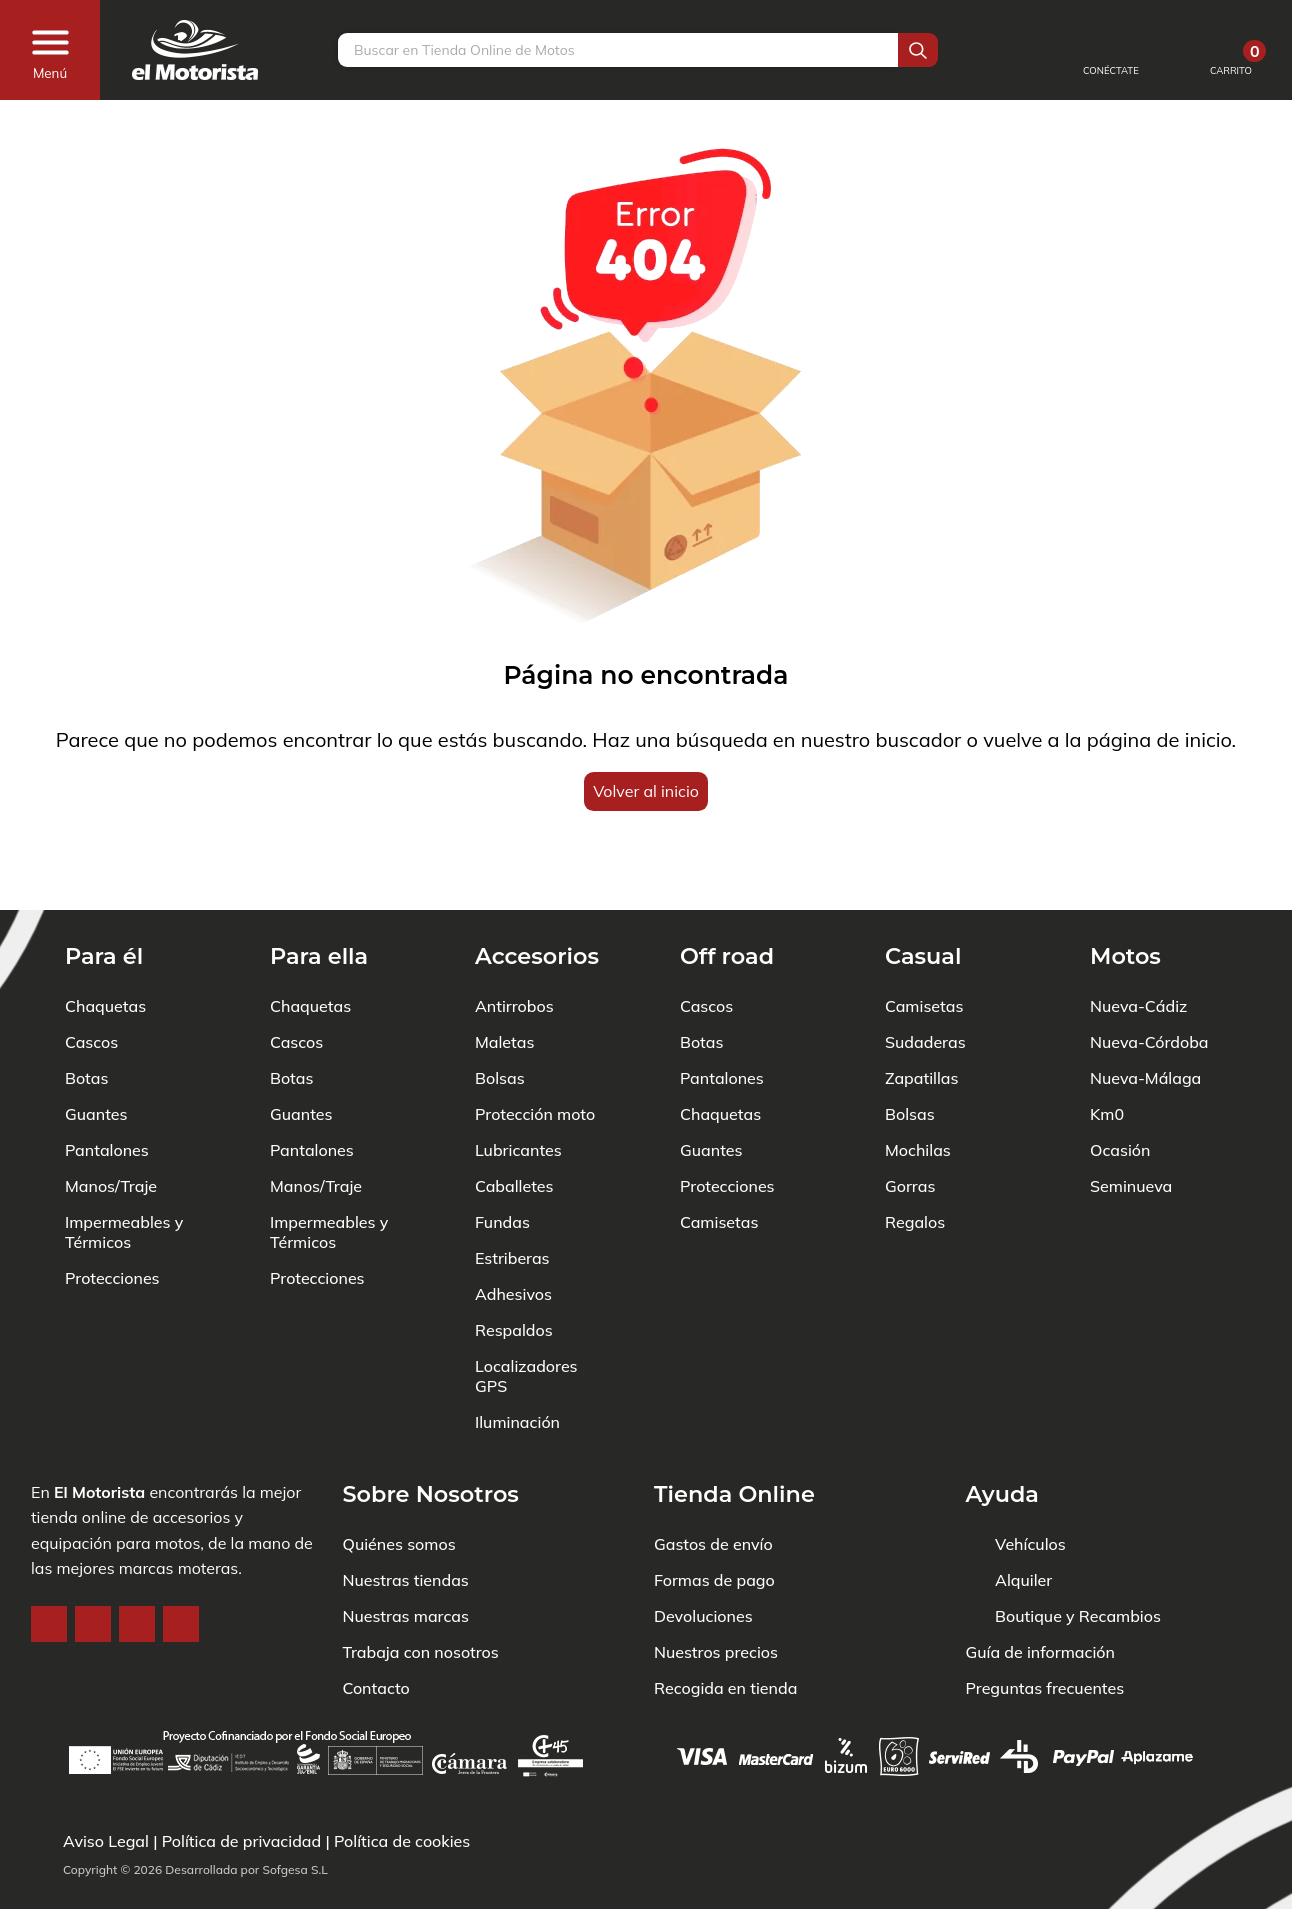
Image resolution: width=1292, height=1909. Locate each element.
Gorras (910, 1125)
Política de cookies (402, 1841)
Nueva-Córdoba (1149, 981)
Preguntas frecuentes (1045, 1627)
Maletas (504, 981)
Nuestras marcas (406, 1555)
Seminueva (1131, 1125)
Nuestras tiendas (406, 1519)
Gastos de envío (713, 1483)
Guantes (96, 1053)
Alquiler (1023, 1519)
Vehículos (1030, 1483)
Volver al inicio (646, 791)
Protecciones (112, 1217)
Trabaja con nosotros (421, 1591)
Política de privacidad (242, 1841)
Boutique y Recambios (1078, 1555)
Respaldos (514, 1269)
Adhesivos (513, 1233)
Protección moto (535, 1053)
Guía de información (1041, 1591)
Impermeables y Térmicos (124, 1171)
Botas (86, 1017)
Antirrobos (514, 945)
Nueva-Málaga (1145, 1017)
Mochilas (918, 1089)
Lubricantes (518, 1089)
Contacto (376, 1627)
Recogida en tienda (725, 1627)
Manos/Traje (111, 1125)
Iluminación (517, 1361)
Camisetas (719, 1161)
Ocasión (1120, 1089)
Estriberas (512, 1197)
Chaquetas (105, 945)
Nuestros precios (716, 1591)
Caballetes (514, 1125)
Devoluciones (703, 1555)
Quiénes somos (399, 1483)
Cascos (91, 981)
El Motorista (99, 1431)
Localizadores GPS (526, 1315)
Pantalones (107, 1089)
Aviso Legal (106, 1841)
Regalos (915, 1161)
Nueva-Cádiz (1138, 945)
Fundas (502, 1161)
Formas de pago (714, 1519)
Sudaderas (925, 981)
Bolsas (500, 1017)
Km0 (1107, 1053)
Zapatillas (921, 1017)
